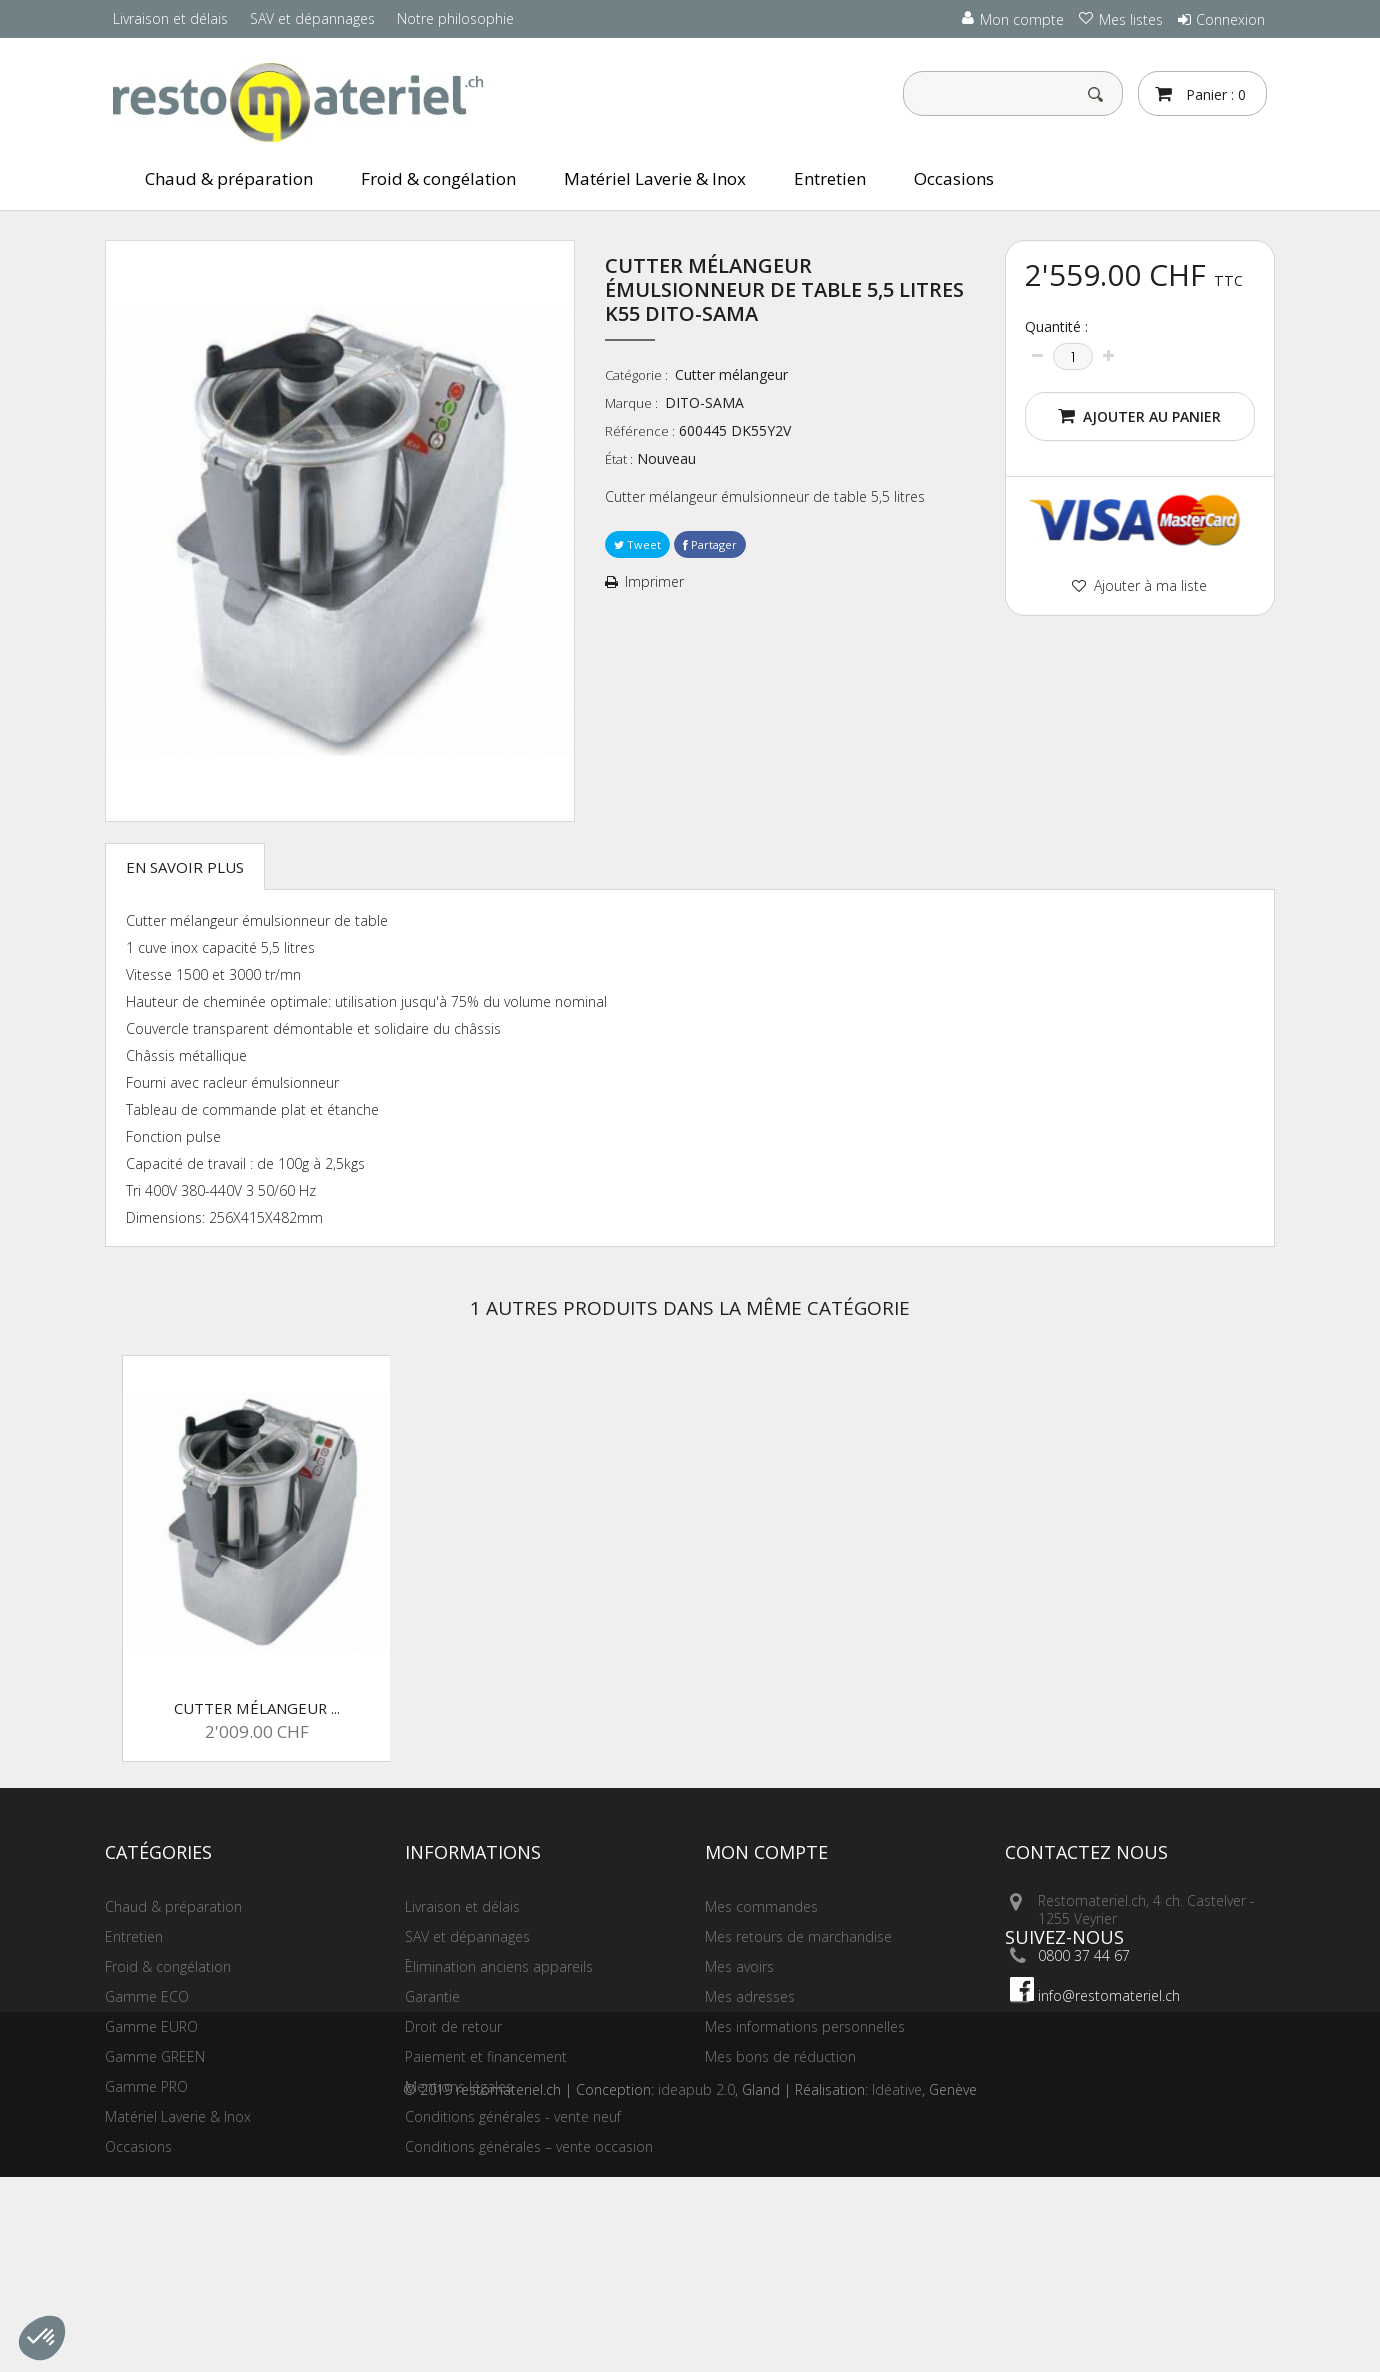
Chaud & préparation (229, 178)
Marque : (633, 403)
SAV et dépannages (312, 18)
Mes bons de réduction (780, 2056)
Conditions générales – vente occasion (529, 2146)
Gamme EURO (151, 2026)
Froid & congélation (438, 178)
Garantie (432, 1996)
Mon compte (766, 1852)
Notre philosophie (455, 18)
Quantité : (1056, 327)
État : (619, 459)
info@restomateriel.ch (1109, 1995)
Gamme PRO (146, 2086)
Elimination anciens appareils (499, 1966)
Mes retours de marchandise (798, 1936)
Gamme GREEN (155, 2056)
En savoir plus (185, 867)
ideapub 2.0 (696, 2284)
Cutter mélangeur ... (257, 1708)
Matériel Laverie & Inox (655, 178)
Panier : (1214, 94)
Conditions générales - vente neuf (513, 2116)
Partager (710, 544)
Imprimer (654, 582)
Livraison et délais (170, 18)
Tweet (637, 544)
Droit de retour (453, 2026)
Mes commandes (761, 1906)
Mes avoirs (739, 1966)
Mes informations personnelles (805, 2026)
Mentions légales (459, 2086)
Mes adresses (750, 1996)
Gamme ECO (147, 1996)
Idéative (897, 2284)
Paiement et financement (486, 2056)
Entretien (830, 178)
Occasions (954, 178)
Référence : (640, 431)
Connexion (1230, 19)
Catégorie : (638, 375)
